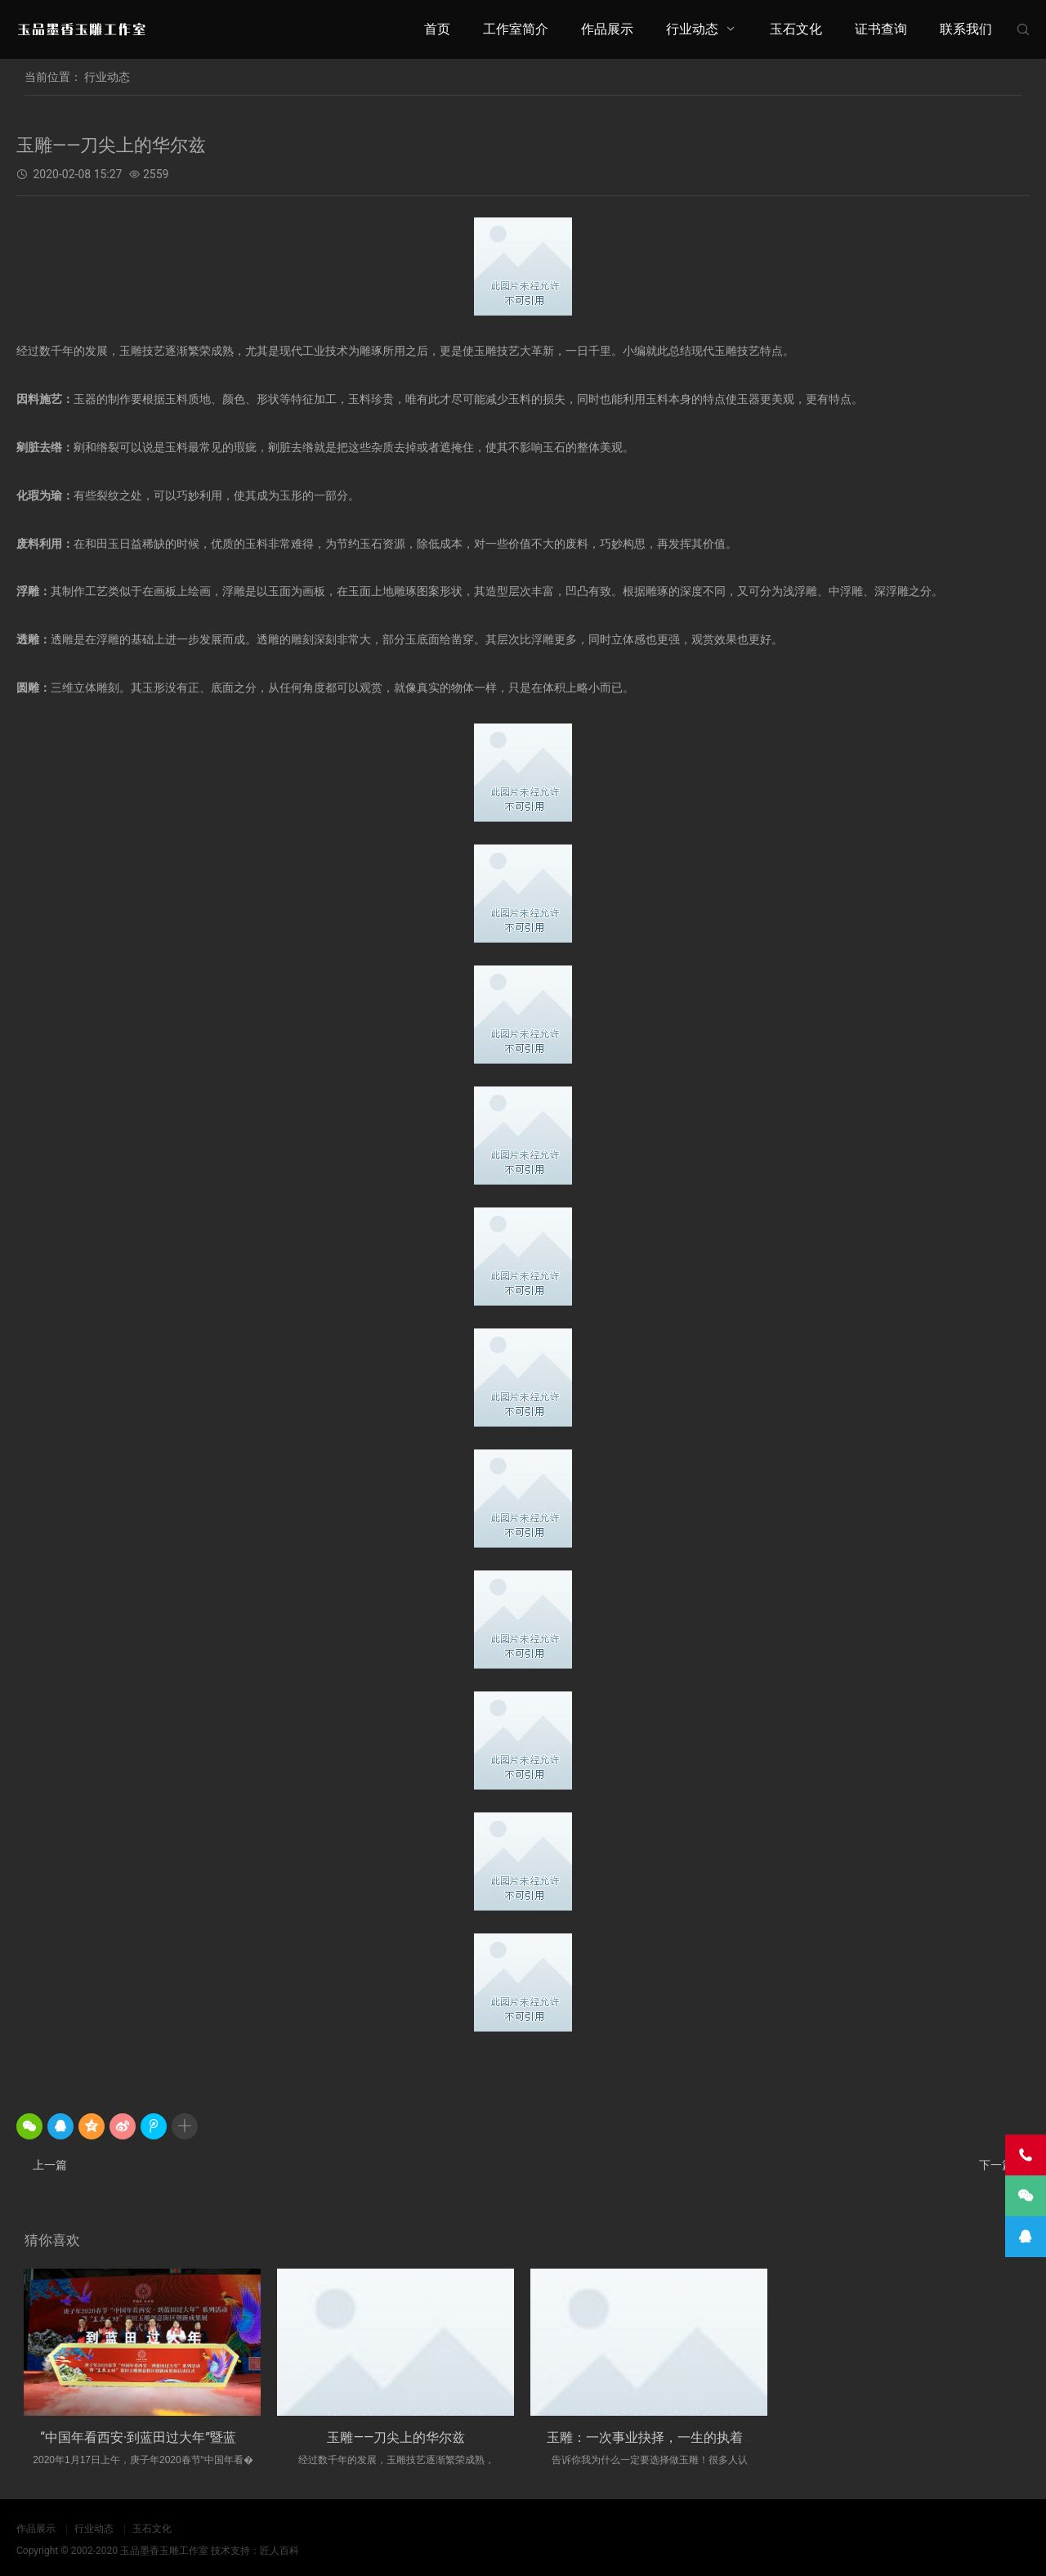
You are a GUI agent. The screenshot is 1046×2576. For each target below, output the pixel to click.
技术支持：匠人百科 (255, 2550)
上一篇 (50, 2164)
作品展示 (607, 29)
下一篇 (996, 2164)
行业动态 (692, 29)
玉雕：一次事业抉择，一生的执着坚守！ (664, 2437)
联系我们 (966, 29)
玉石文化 (796, 29)
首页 (437, 29)
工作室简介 (515, 29)
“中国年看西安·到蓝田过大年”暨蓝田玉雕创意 (171, 2437)
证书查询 (881, 29)
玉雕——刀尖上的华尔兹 (396, 2437)
